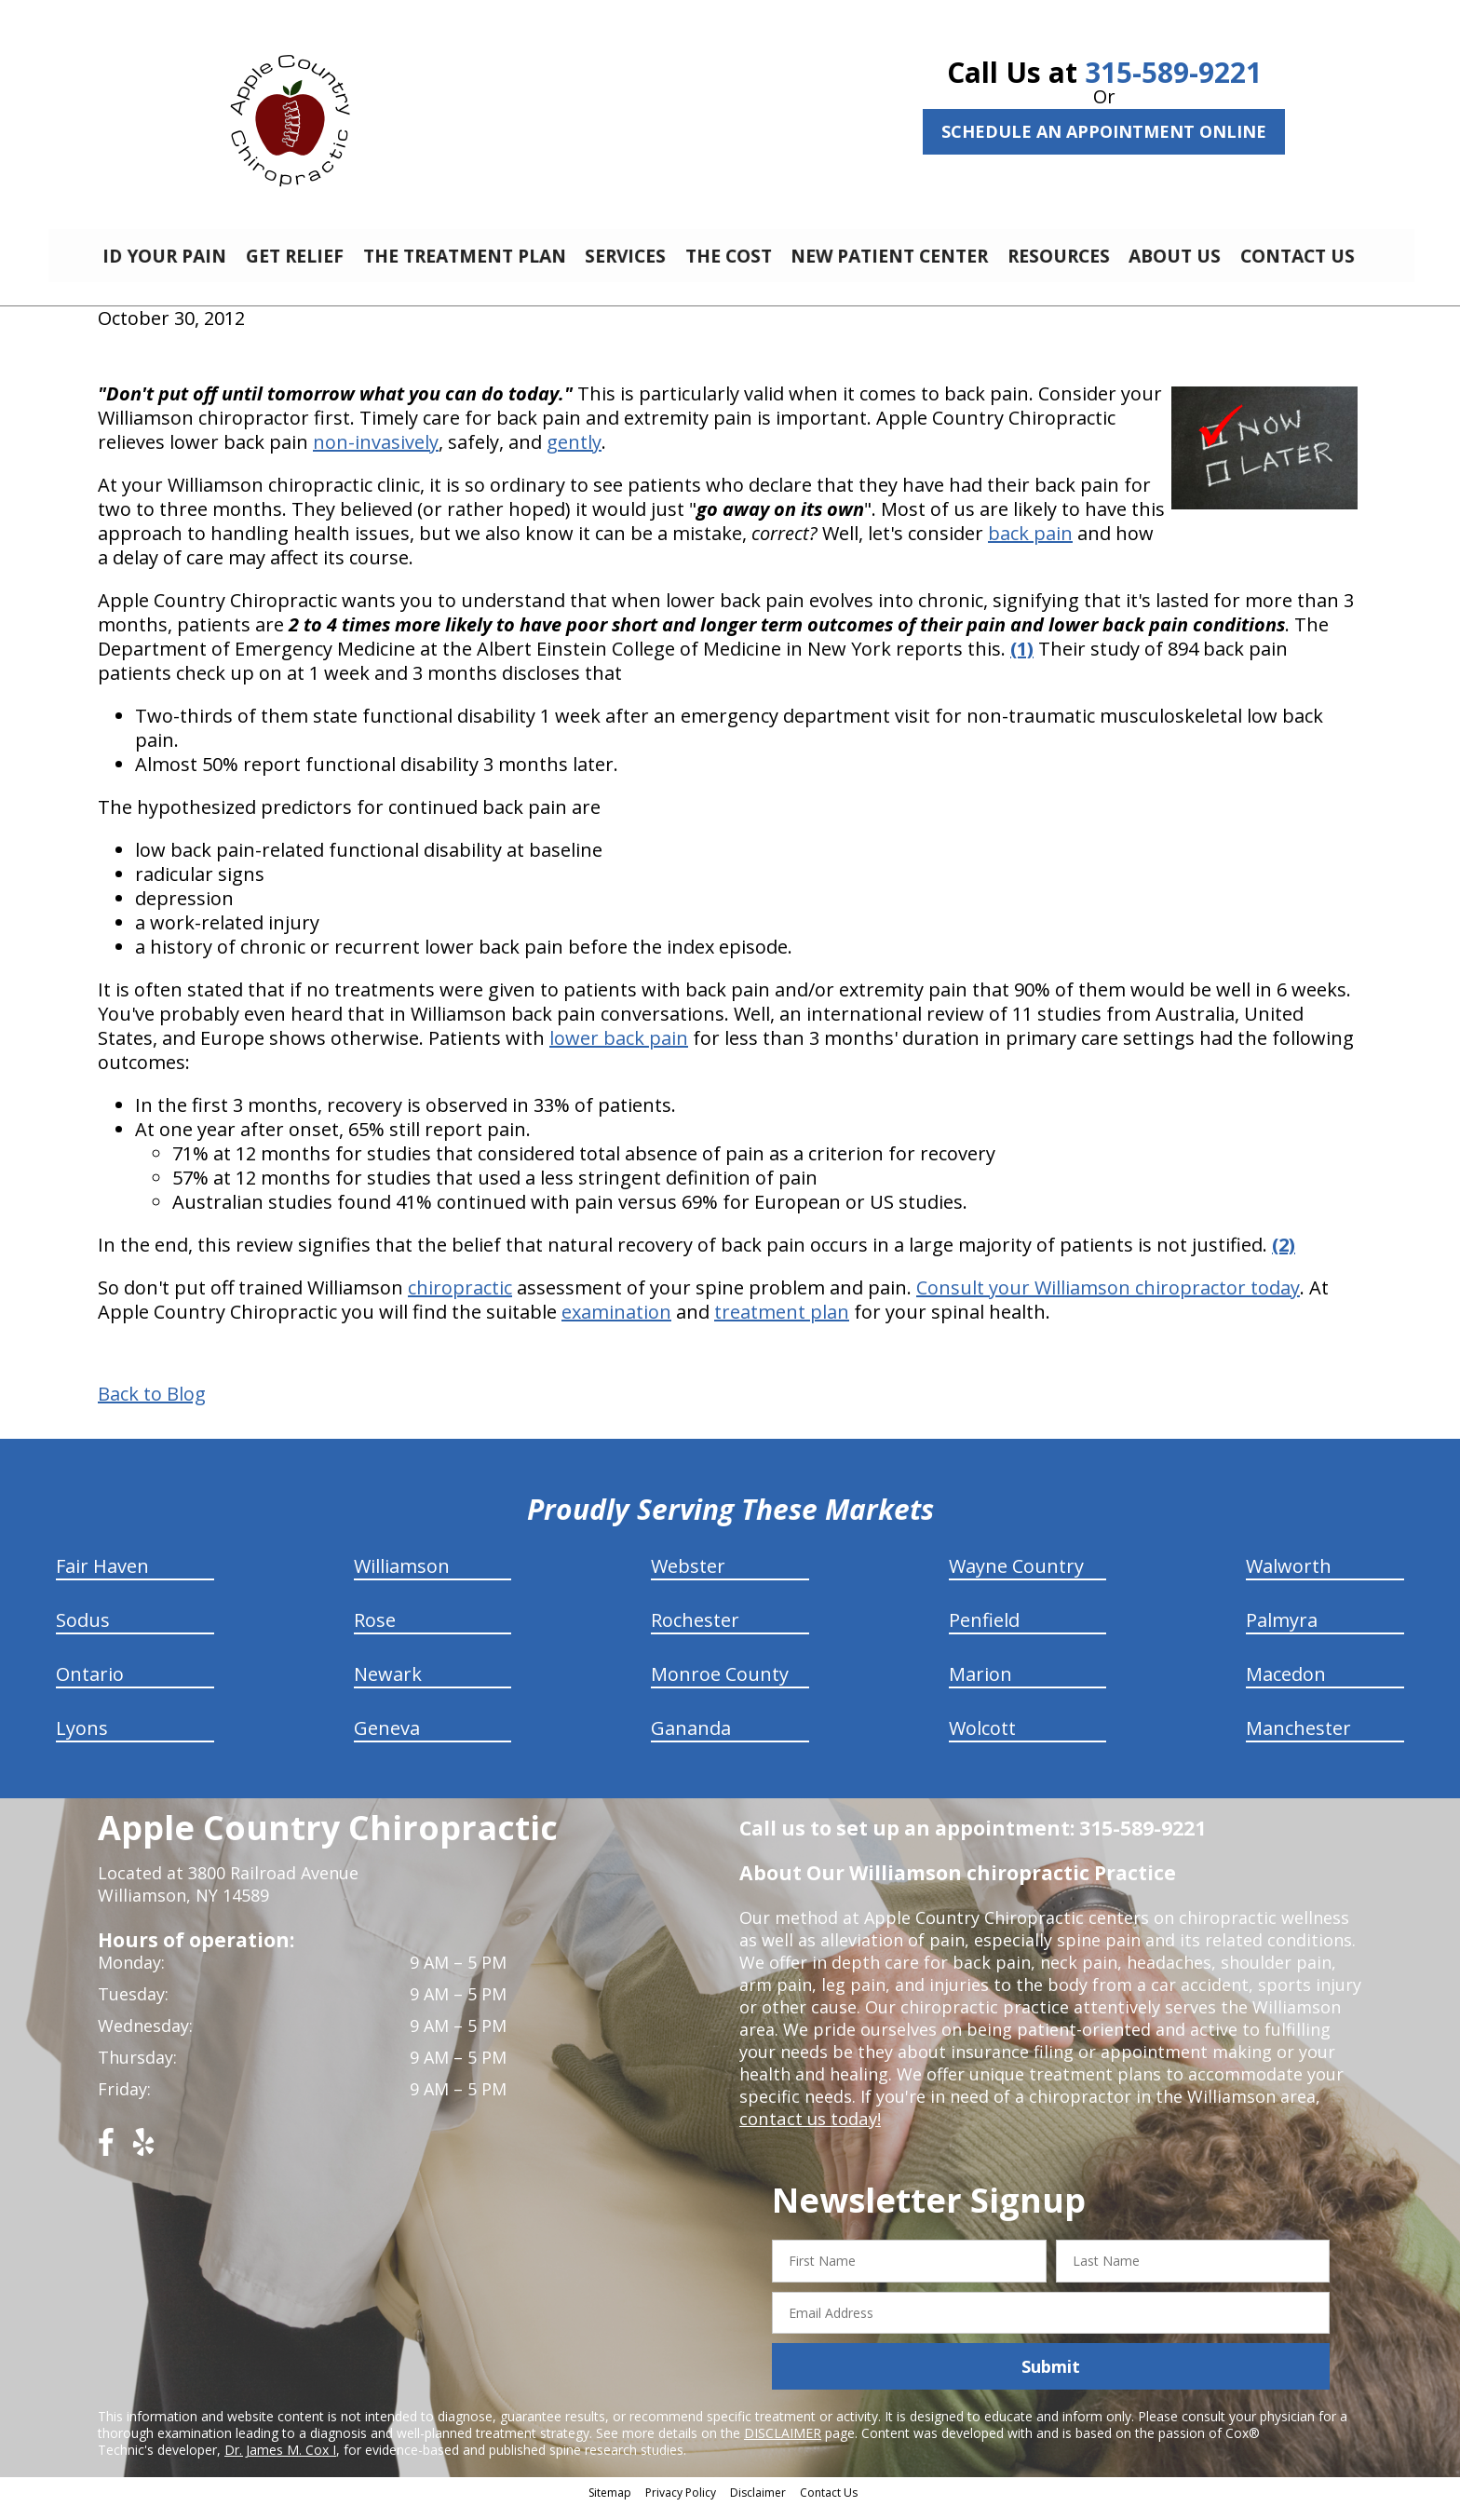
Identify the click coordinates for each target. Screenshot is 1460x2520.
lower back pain (618, 1051)
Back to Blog (152, 1408)
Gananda (691, 1742)
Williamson (402, 1579)
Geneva (387, 1742)
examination (616, 1325)
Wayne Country (1016, 1579)
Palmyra (1282, 1633)
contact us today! (808, 2132)
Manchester (1298, 1742)
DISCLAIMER (782, 2447)
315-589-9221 (1173, 72)
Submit (1050, 2380)
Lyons (82, 1742)
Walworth (1289, 1579)
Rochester (695, 1633)
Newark (388, 1687)
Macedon (1286, 1687)
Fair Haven (102, 1579)
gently (574, 455)
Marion (980, 1687)
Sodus (83, 1633)
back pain (1030, 547)
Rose (375, 1633)
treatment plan (781, 1325)
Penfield (984, 1633)
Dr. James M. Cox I (280, 2464)
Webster (688, 1579)
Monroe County (720, 1687)
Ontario (90, 1687)
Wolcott (982, 1742)
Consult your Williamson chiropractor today (1108, 1301)
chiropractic (460, 1301)
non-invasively (376, 455)
